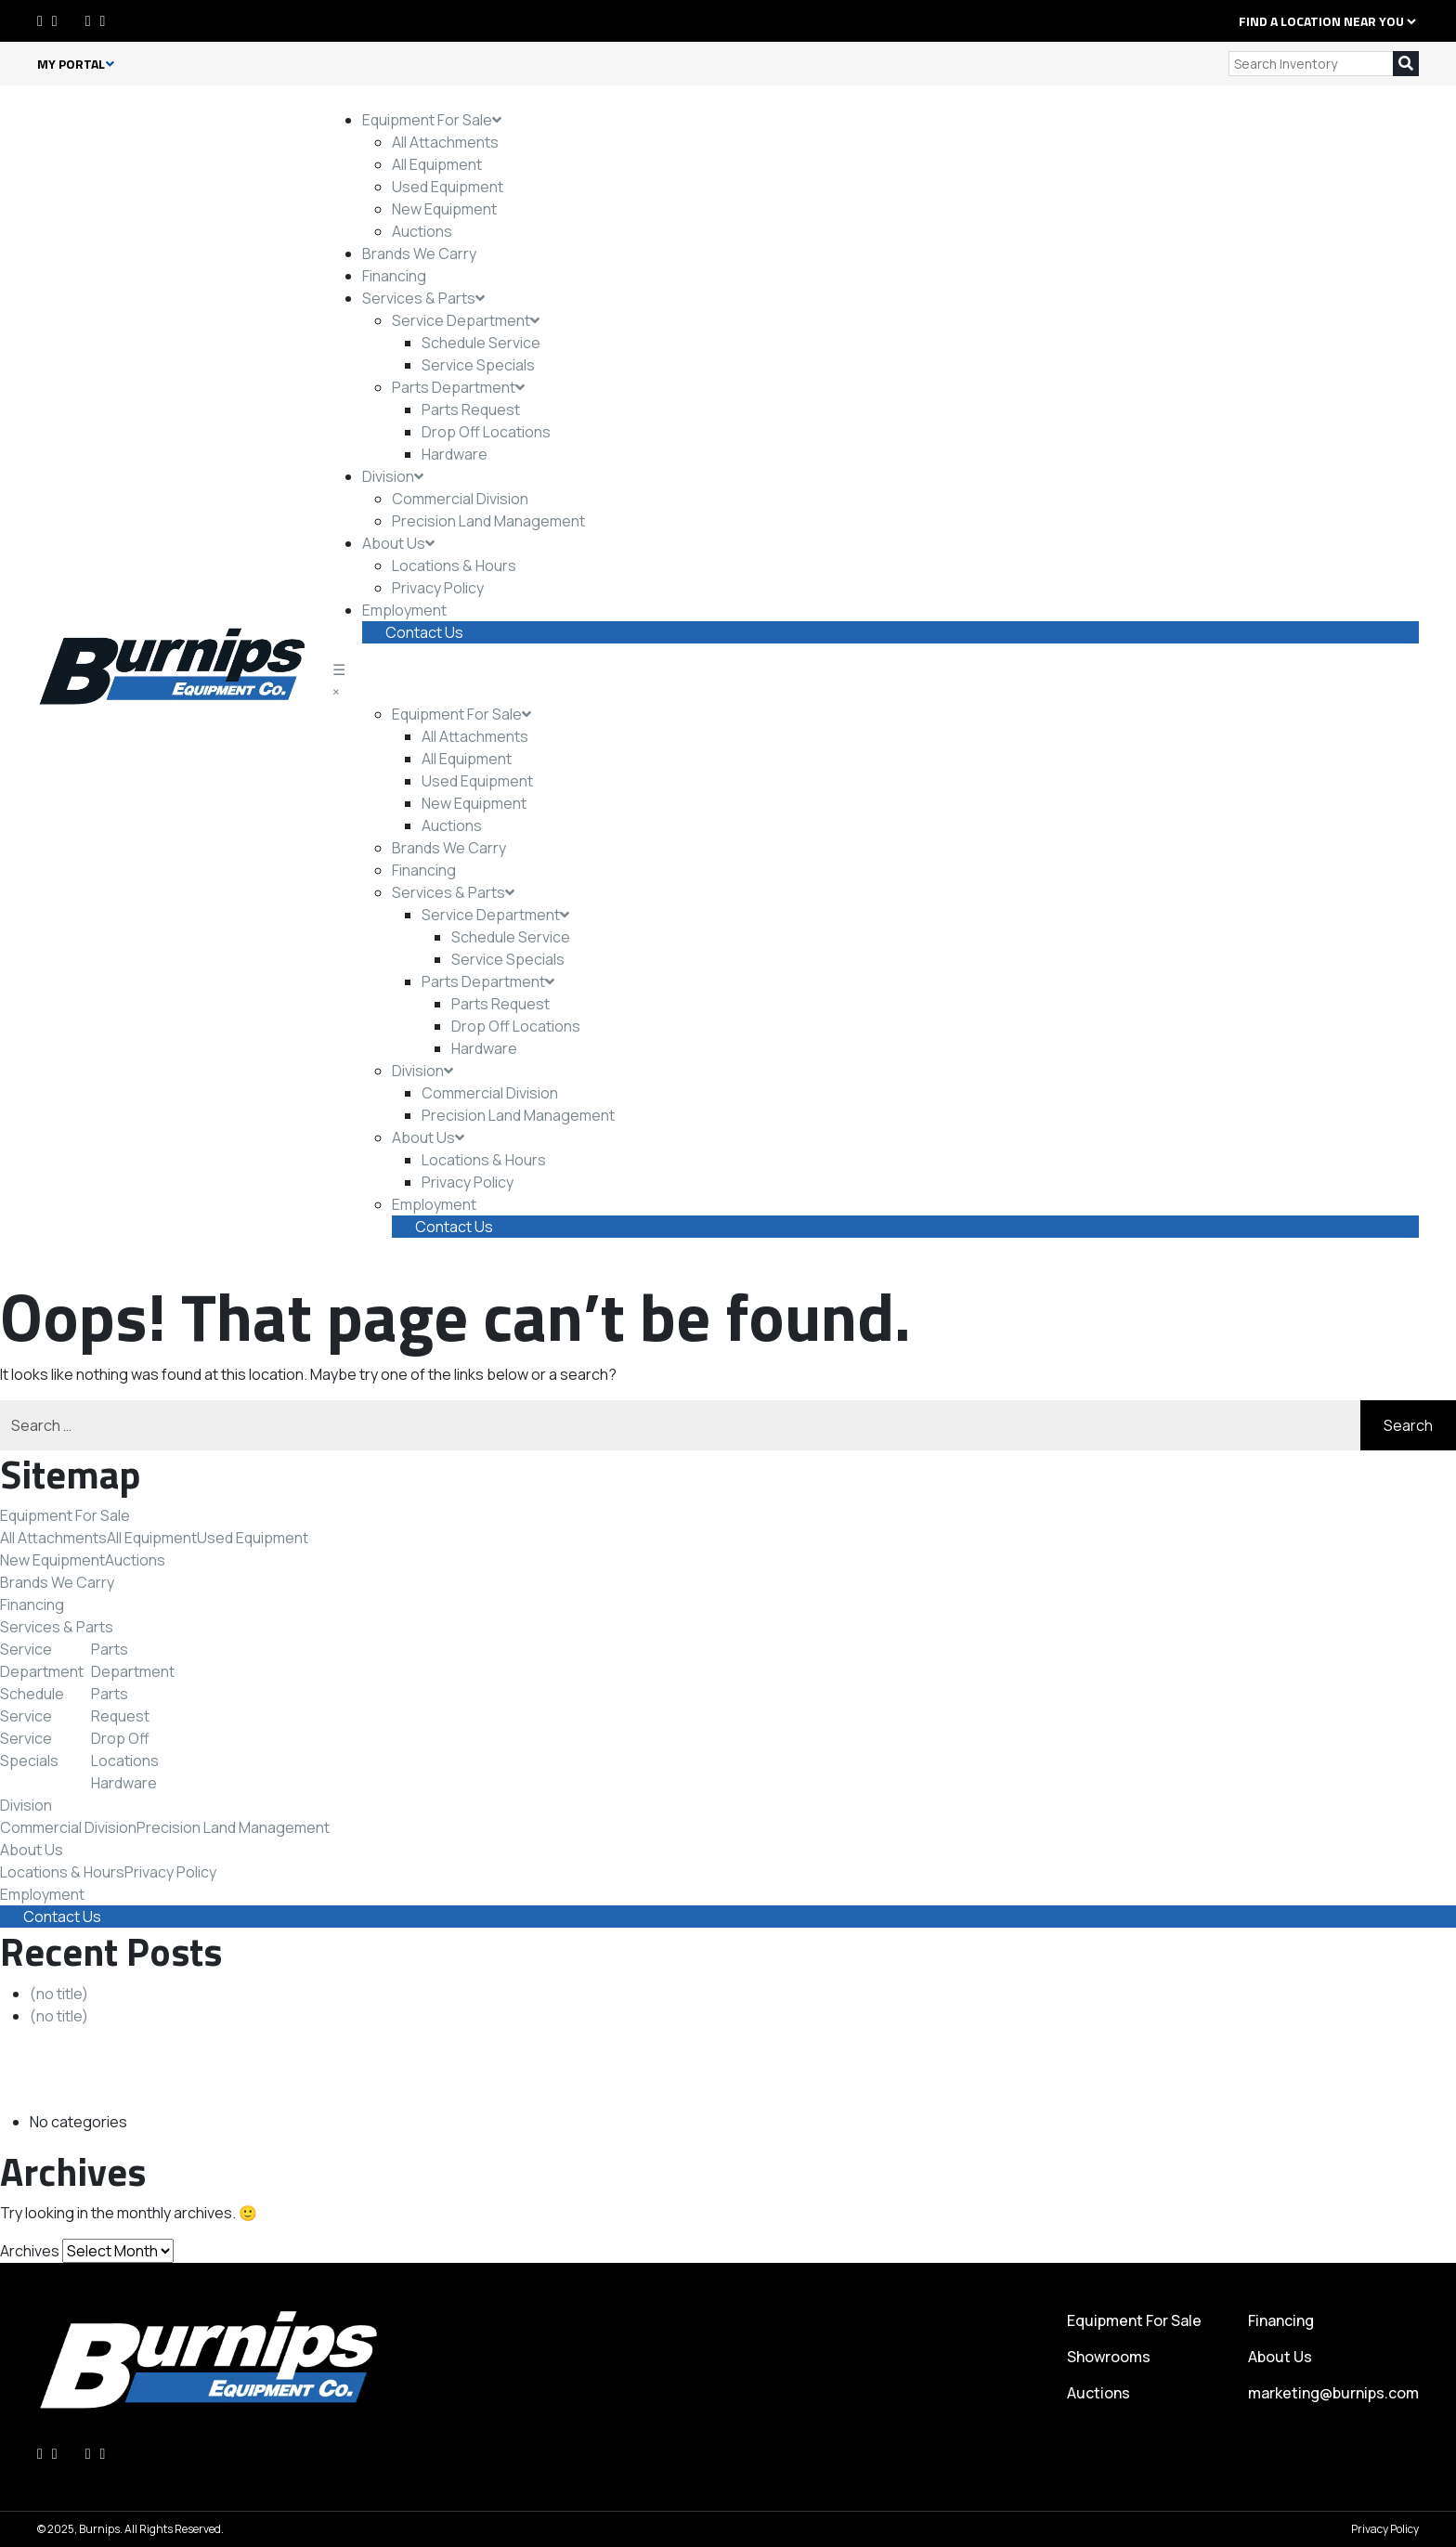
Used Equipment (447, 186)
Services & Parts (423, 298)
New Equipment (444, 209)
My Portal (75, 64)
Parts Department (458, 387)
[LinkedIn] (55, 20)
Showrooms (1108, 2356)
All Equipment (437, 164)
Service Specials (478, 365)
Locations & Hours (454, 565)
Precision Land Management (488, 521)
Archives (29, 2251)
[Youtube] (103, 20)
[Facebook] (40, 20)
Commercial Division (460, 498)
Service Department (466, 320)
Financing (394, 276)
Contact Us (424, 632)
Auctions (422, 231)
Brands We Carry (419, 253)
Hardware (455, 454)
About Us (398, 543)
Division (392, 476)
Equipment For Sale (431, 120)
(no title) (59, 1993)
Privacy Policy (438, 588)
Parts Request (471, 409)
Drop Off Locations (486, 432)
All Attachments (445, 142)
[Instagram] (88, 20)
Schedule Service (481, 342)
